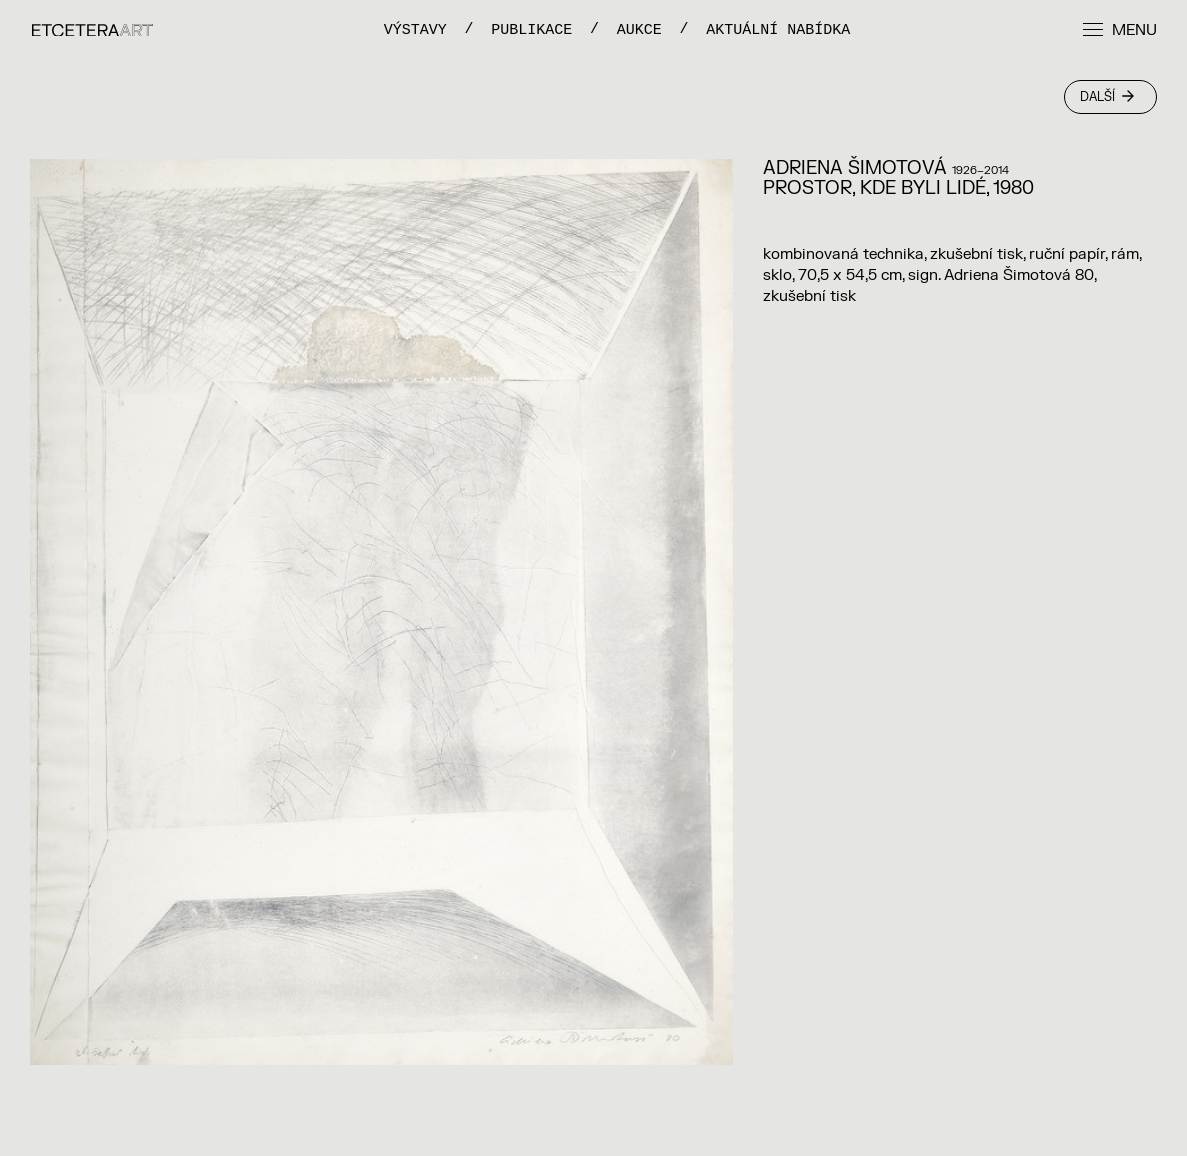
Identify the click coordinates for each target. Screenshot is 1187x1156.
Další (1107, 97)
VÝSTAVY (415, 29)
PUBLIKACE (531, 29)
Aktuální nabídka (778, 29)
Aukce (639, 29)
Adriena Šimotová (855, 168)
